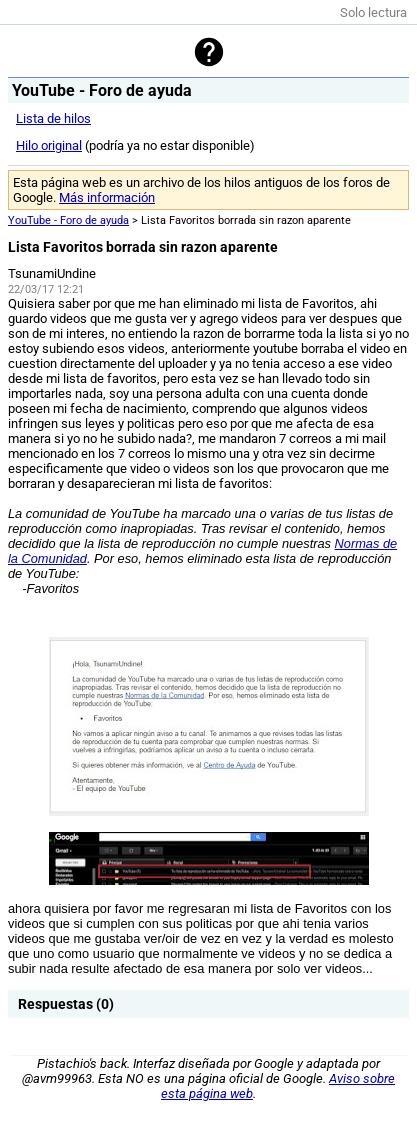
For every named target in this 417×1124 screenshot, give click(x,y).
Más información (107, 197)
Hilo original (49, 145)
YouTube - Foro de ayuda (68, 220)
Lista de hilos (53, 118)
